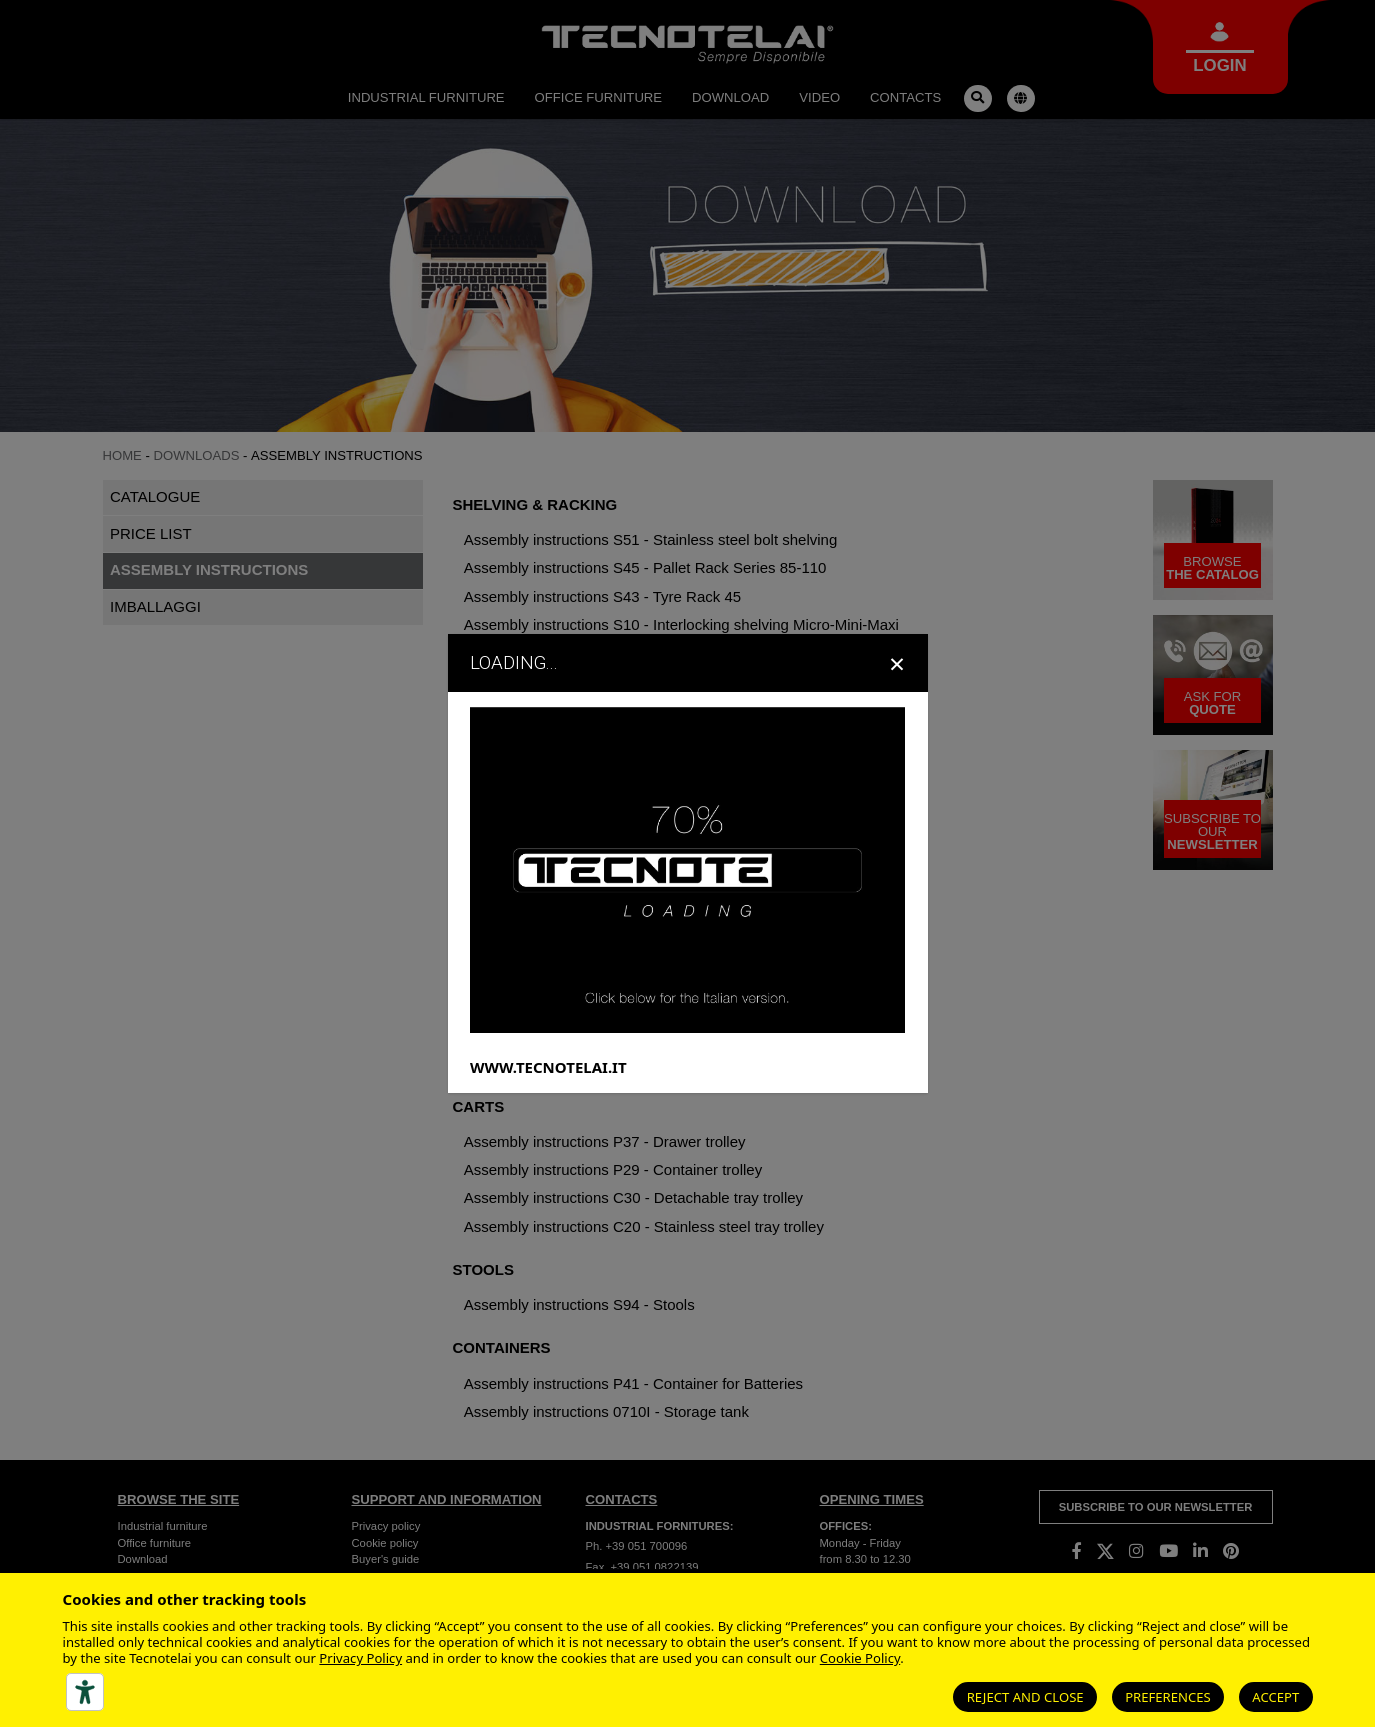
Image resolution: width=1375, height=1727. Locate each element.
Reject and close (1025, 1697)
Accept (1275, 1697)
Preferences (1168, 1697)
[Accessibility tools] (85, 1692)
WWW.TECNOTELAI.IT (548, 1066)
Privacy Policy (360, 1658)
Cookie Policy (860, 1658)
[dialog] (687, 863)
